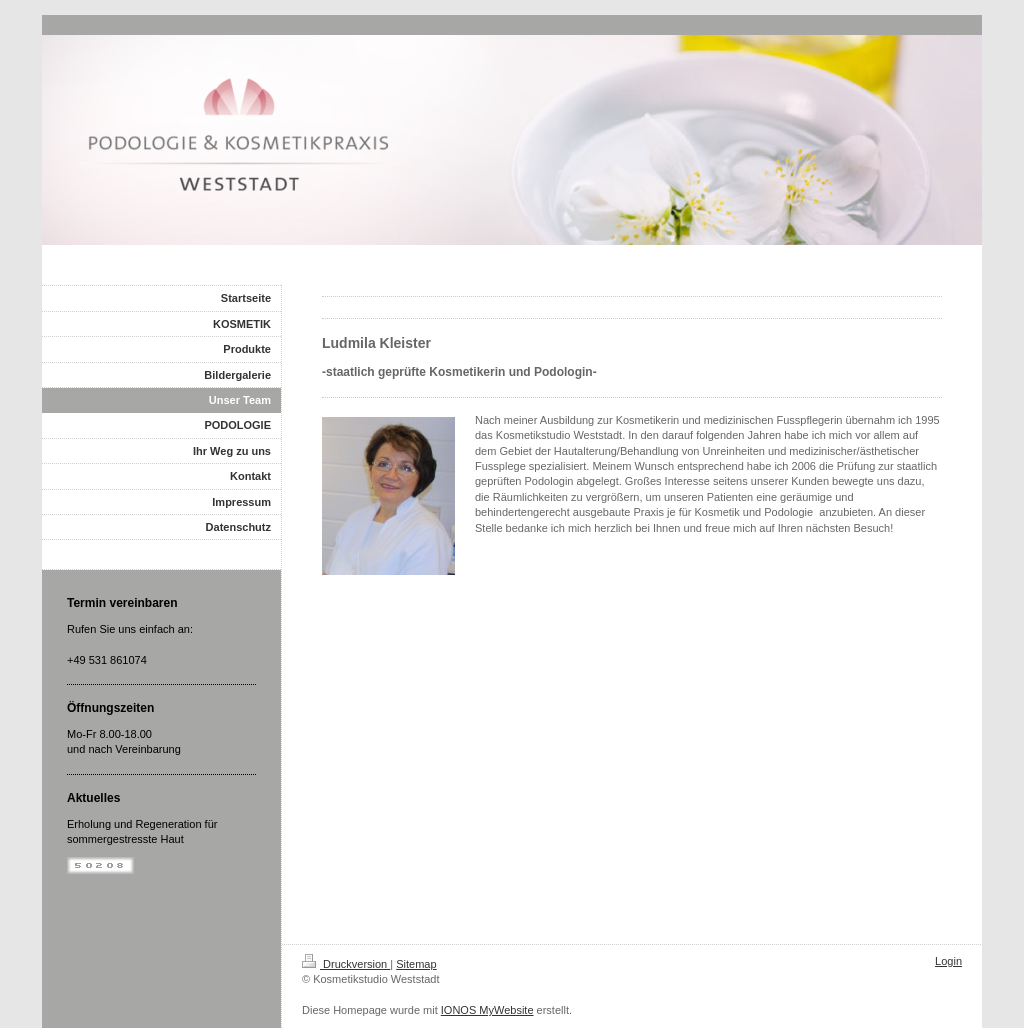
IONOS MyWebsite (487, 1010)
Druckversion (346, 964)
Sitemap (416, 964)
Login (948, 961)
